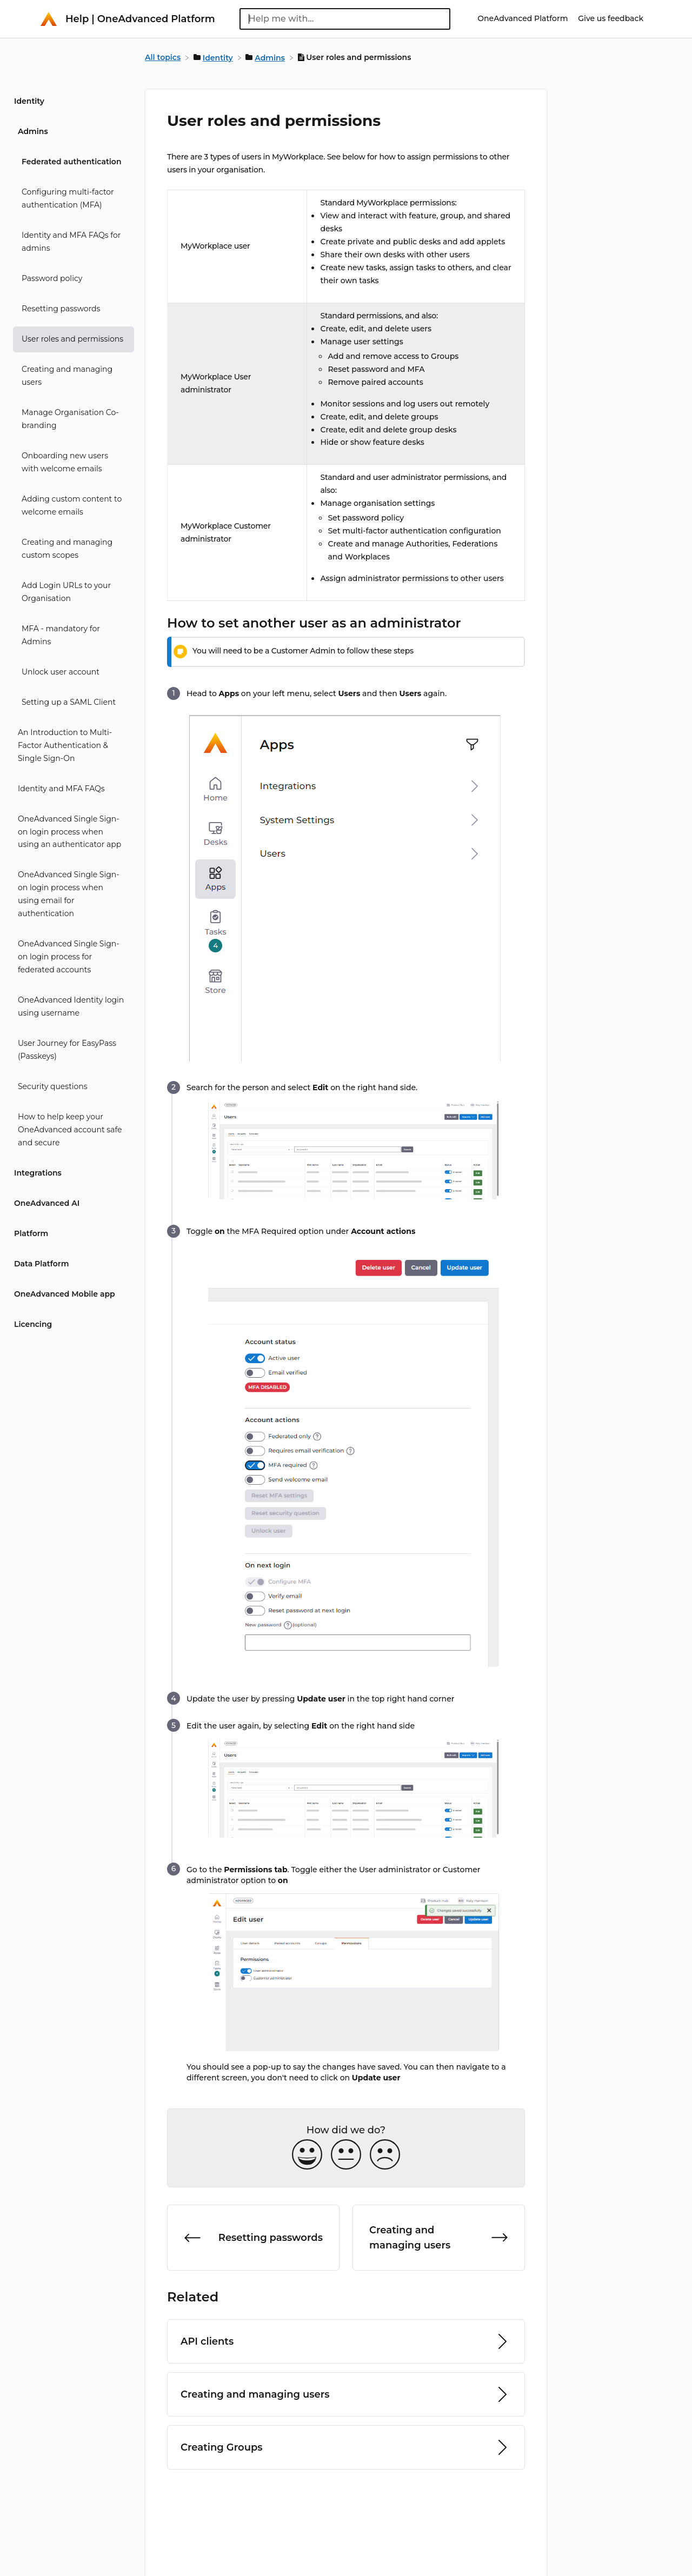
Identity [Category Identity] (29, 101)
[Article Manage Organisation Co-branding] (69, 419)
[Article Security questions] (69, 1087)
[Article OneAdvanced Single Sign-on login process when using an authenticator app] (69, 832)
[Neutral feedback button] (346, 2155)
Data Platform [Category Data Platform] (41, 1264)
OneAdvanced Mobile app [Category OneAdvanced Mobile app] (64, 1294)
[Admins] (266, 57)
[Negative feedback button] (385, 2155)
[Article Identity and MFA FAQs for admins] (69, 242)
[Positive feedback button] (307, 2155)
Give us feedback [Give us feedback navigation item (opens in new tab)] (610, 18)
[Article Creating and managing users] (69, 376)
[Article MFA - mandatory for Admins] (69, 635)
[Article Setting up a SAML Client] (69, 703)
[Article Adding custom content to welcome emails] (69, 505)
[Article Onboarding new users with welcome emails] (69, 462)
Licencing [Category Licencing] (33, 1324)
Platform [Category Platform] (31, 1233)
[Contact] (651, 18)
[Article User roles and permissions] (69, 339)
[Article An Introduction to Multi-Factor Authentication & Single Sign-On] (69, 746)
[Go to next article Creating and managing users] (438, 2238)
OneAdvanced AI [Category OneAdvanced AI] (46, 1203)
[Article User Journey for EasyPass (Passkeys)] (69, 1050)
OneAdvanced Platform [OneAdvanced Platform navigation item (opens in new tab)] (523, 18)
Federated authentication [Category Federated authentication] (71, 161)
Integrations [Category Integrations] (38, 1173)
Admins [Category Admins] (33, 131)
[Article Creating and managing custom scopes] (69, 549)
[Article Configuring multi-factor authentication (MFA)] (69, 198)
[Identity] (214, 57)
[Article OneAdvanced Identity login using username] (69, 1006)
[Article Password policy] (69, 279)
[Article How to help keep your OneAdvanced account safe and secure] (69, 1130)
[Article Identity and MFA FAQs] (69, 789)
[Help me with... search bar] (345, 19)
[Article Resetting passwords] (69, 309)
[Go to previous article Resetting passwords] (253, 2238)
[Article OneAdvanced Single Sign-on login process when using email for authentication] (69, 894)
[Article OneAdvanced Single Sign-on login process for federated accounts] (69, 957)
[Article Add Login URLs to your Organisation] (69, 592)
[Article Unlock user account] (69, 672)
